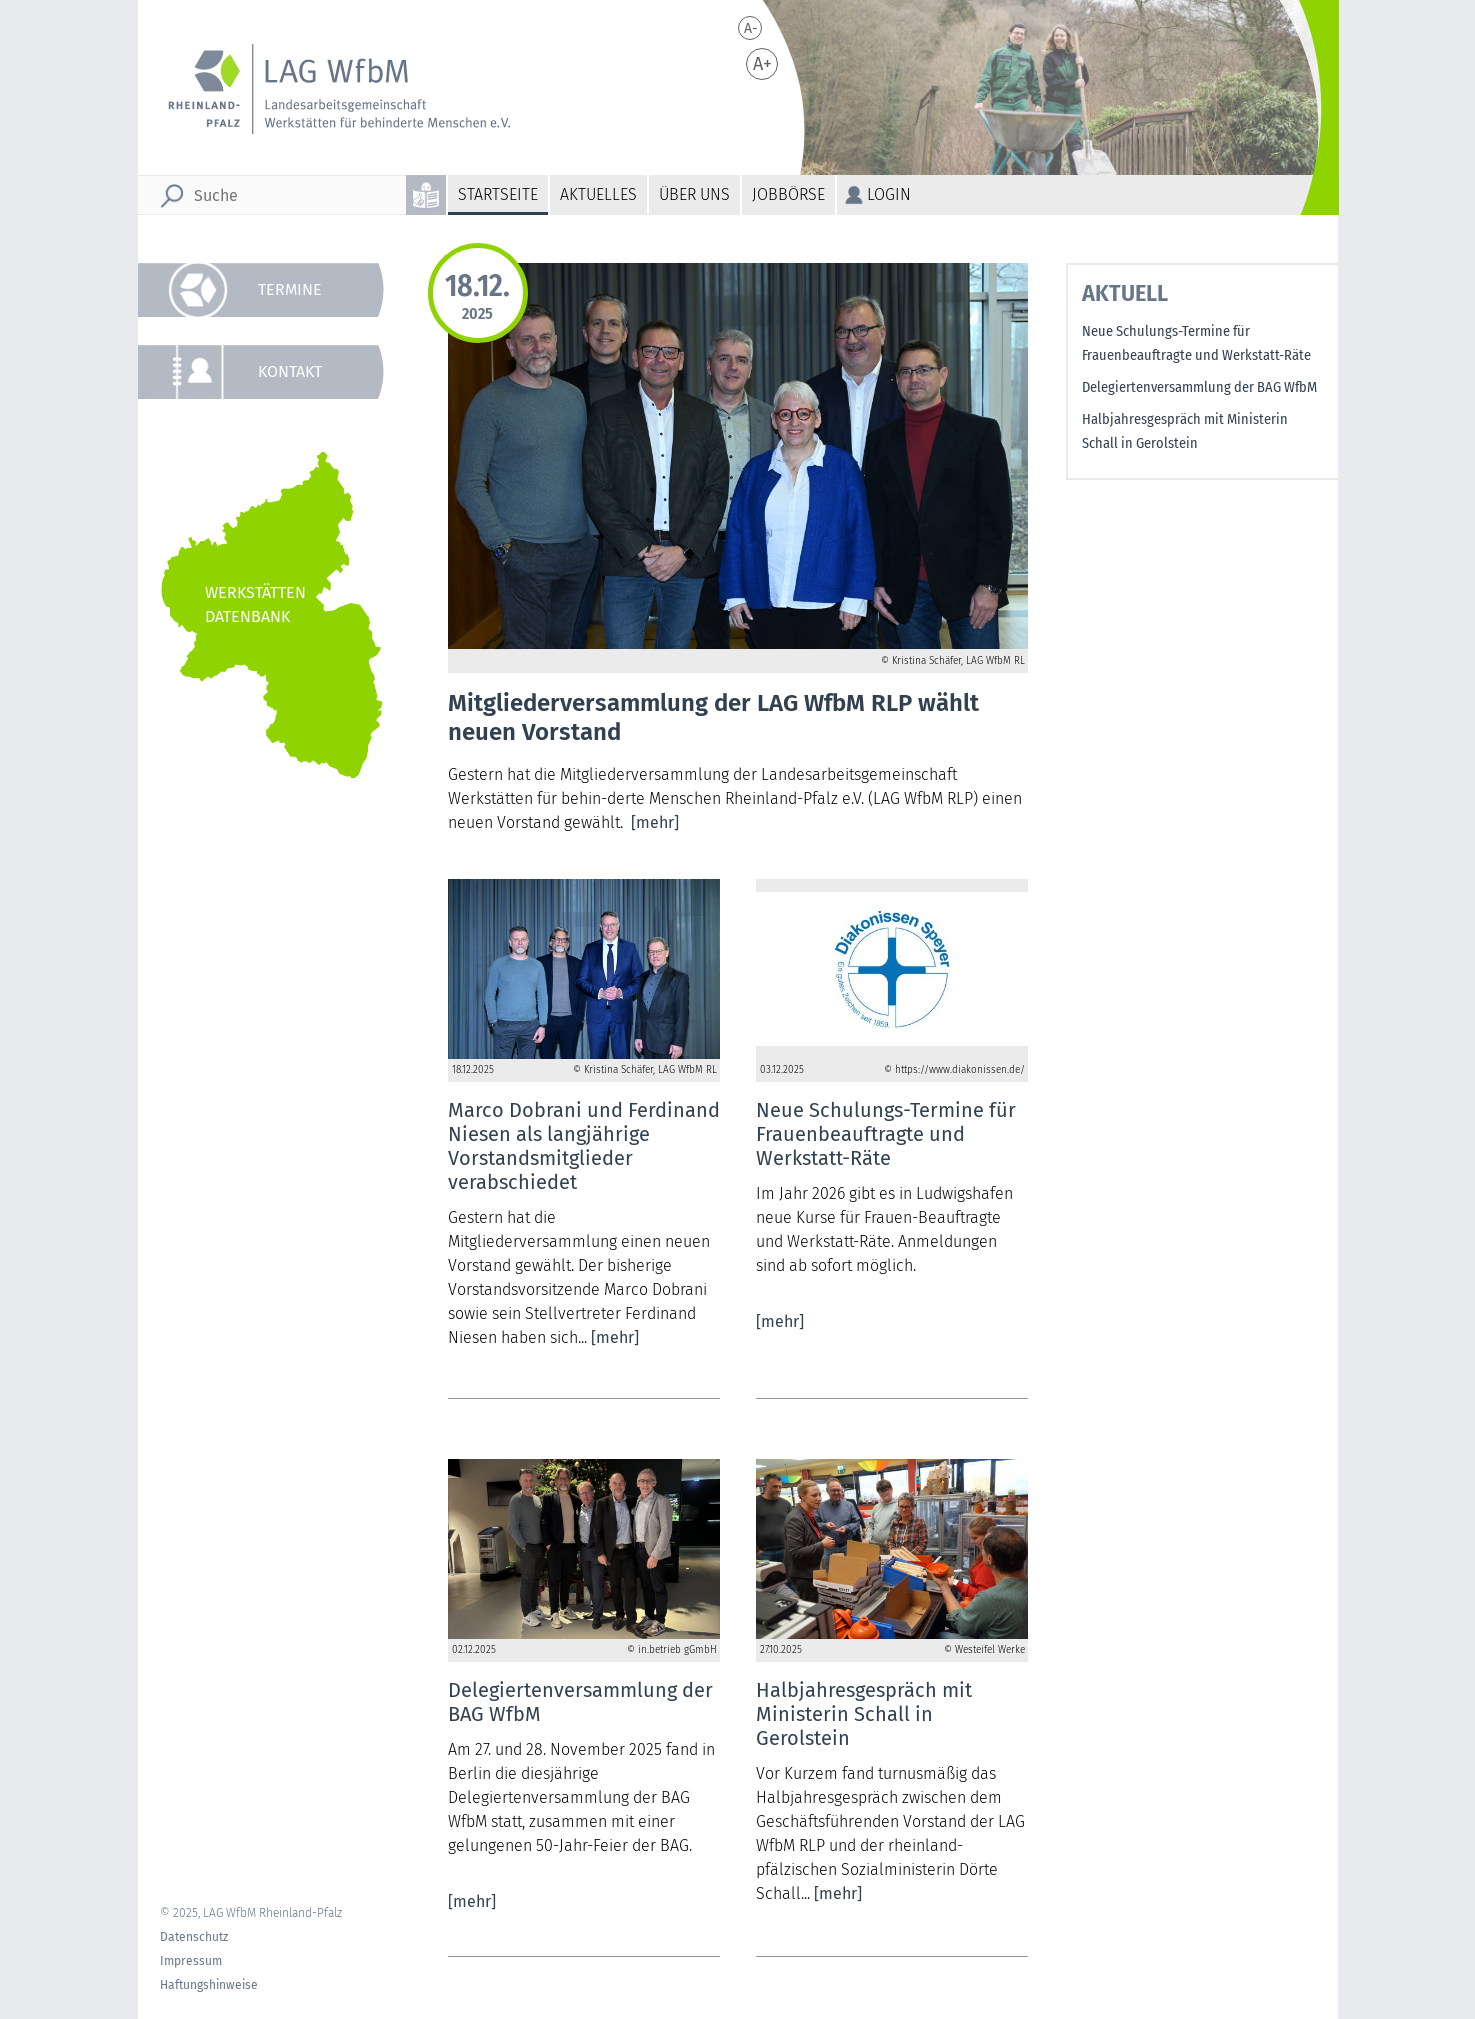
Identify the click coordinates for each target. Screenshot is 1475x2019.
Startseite (498, 194)
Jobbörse (788, 194)
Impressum (191, 1961)
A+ (762, 64)
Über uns (694, 194)
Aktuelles (598, 194)
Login (889, 194)
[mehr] (655, 822)
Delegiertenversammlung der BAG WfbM (1199, 387)
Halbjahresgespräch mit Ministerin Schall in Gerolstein (1185, 431)
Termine (290, 289)
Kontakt (290, 371)
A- (751, 28)
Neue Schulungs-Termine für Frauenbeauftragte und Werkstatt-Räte (1196, 343)
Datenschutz (194, 1937)
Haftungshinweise (209, 1985)
